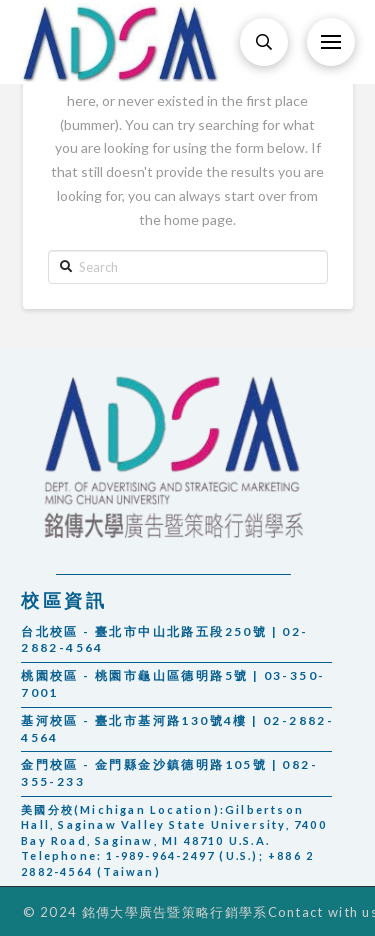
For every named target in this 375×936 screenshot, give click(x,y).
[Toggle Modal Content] (264, 42)
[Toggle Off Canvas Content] (331, 42)
